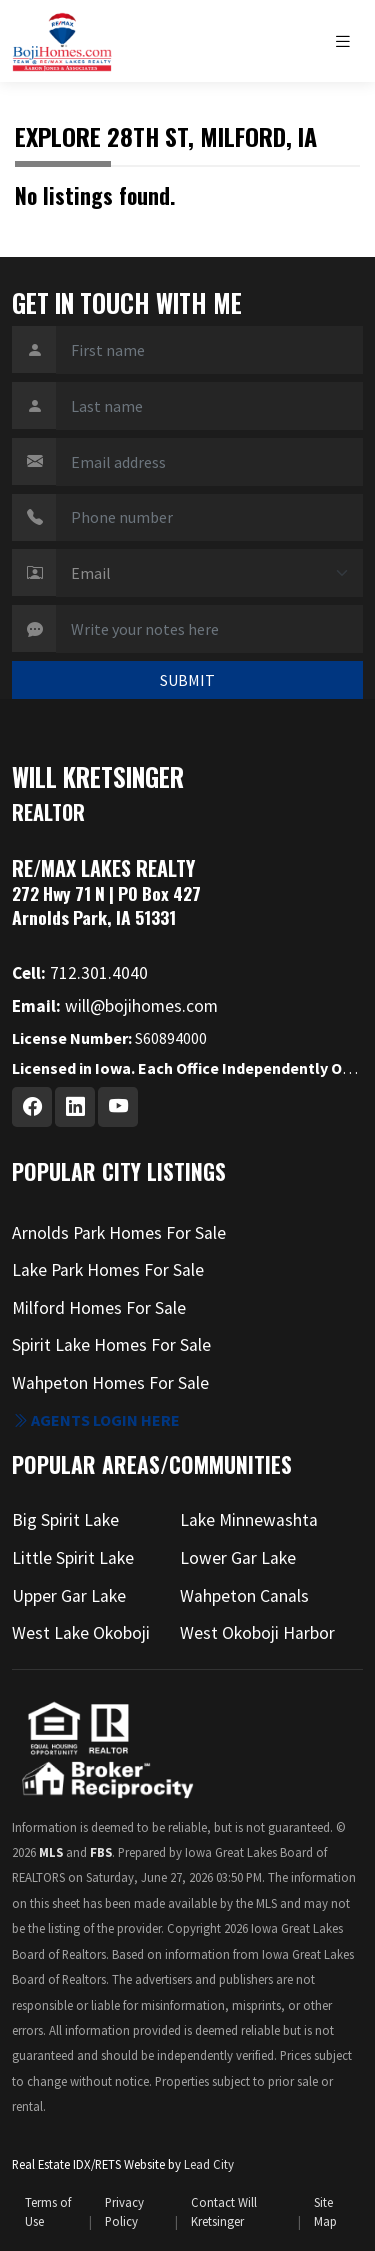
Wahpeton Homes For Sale (110, 1383)
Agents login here (96, 1420)
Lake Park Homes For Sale (108, 1270)
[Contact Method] (209, 573)
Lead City (209, 2164)
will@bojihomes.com (115, 1006)
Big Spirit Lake (65, 1520)
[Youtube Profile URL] (118, 1107)
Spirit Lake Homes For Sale (111, 1345)
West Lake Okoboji (81, 1633)
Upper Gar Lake (69, 1596)
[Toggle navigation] (348, 41)
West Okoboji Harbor (257, 1633)
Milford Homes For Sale (99, 1308)
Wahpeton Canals (244, 1596)
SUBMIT (187, 680)
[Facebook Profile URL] (32, 1107)
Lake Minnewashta (249, 1520)
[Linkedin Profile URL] (75, 1107)
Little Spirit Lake (73, 1558)
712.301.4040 (80, 973)
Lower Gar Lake (238, 1558)
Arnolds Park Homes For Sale (119, 1233)
